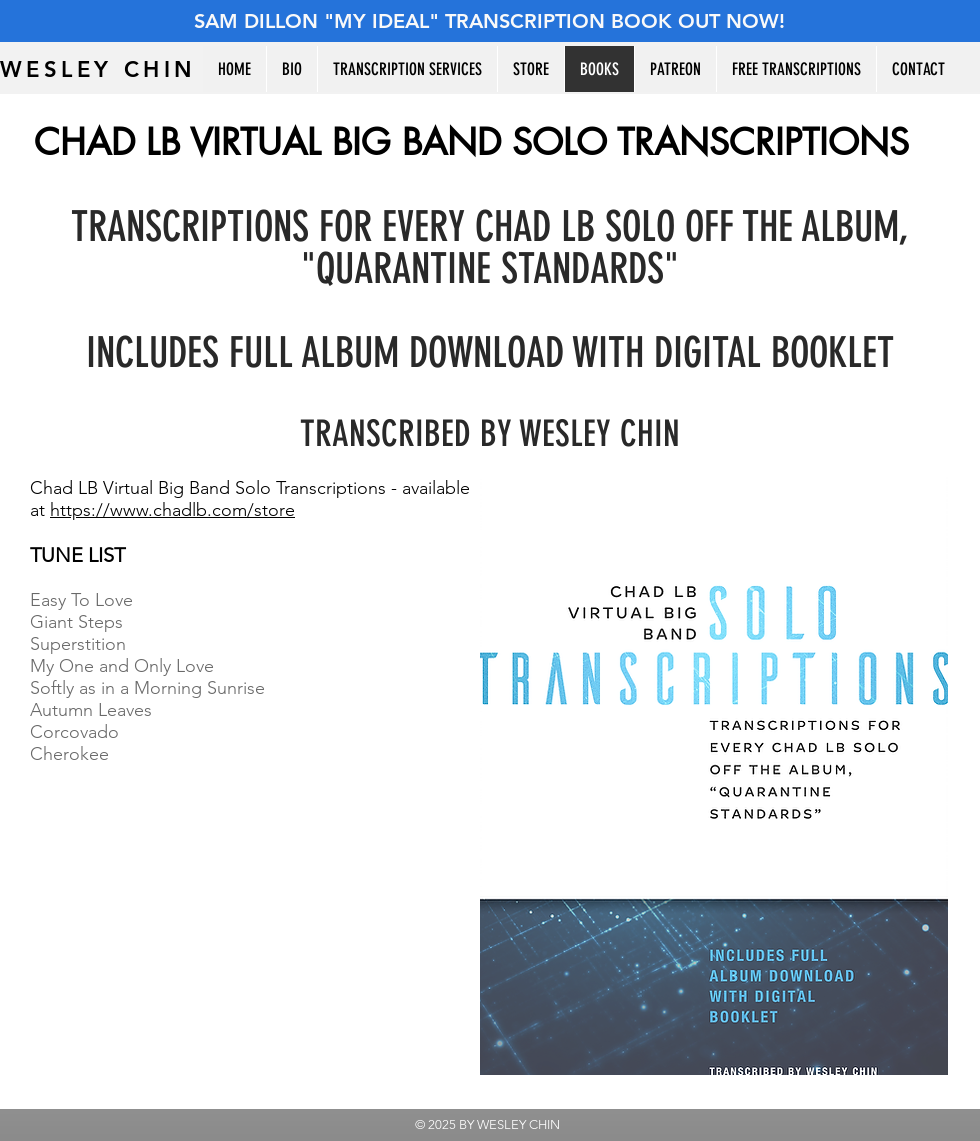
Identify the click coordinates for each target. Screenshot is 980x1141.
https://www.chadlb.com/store (172, 510)
